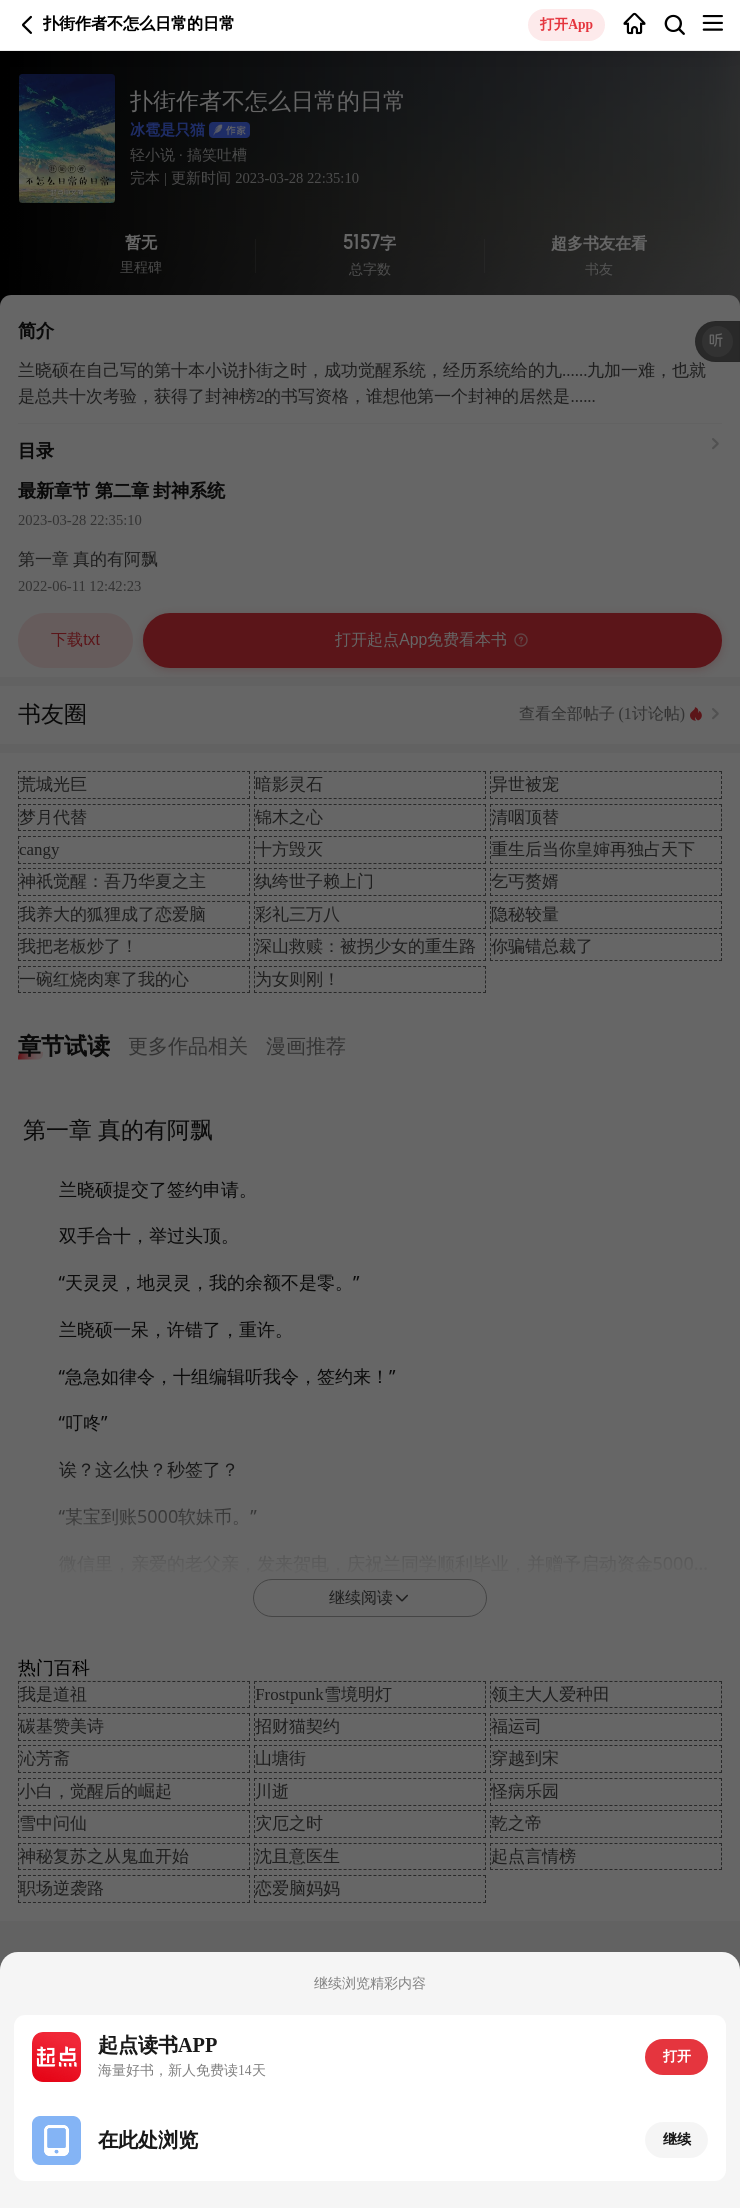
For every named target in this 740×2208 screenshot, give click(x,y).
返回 (27, 24)
